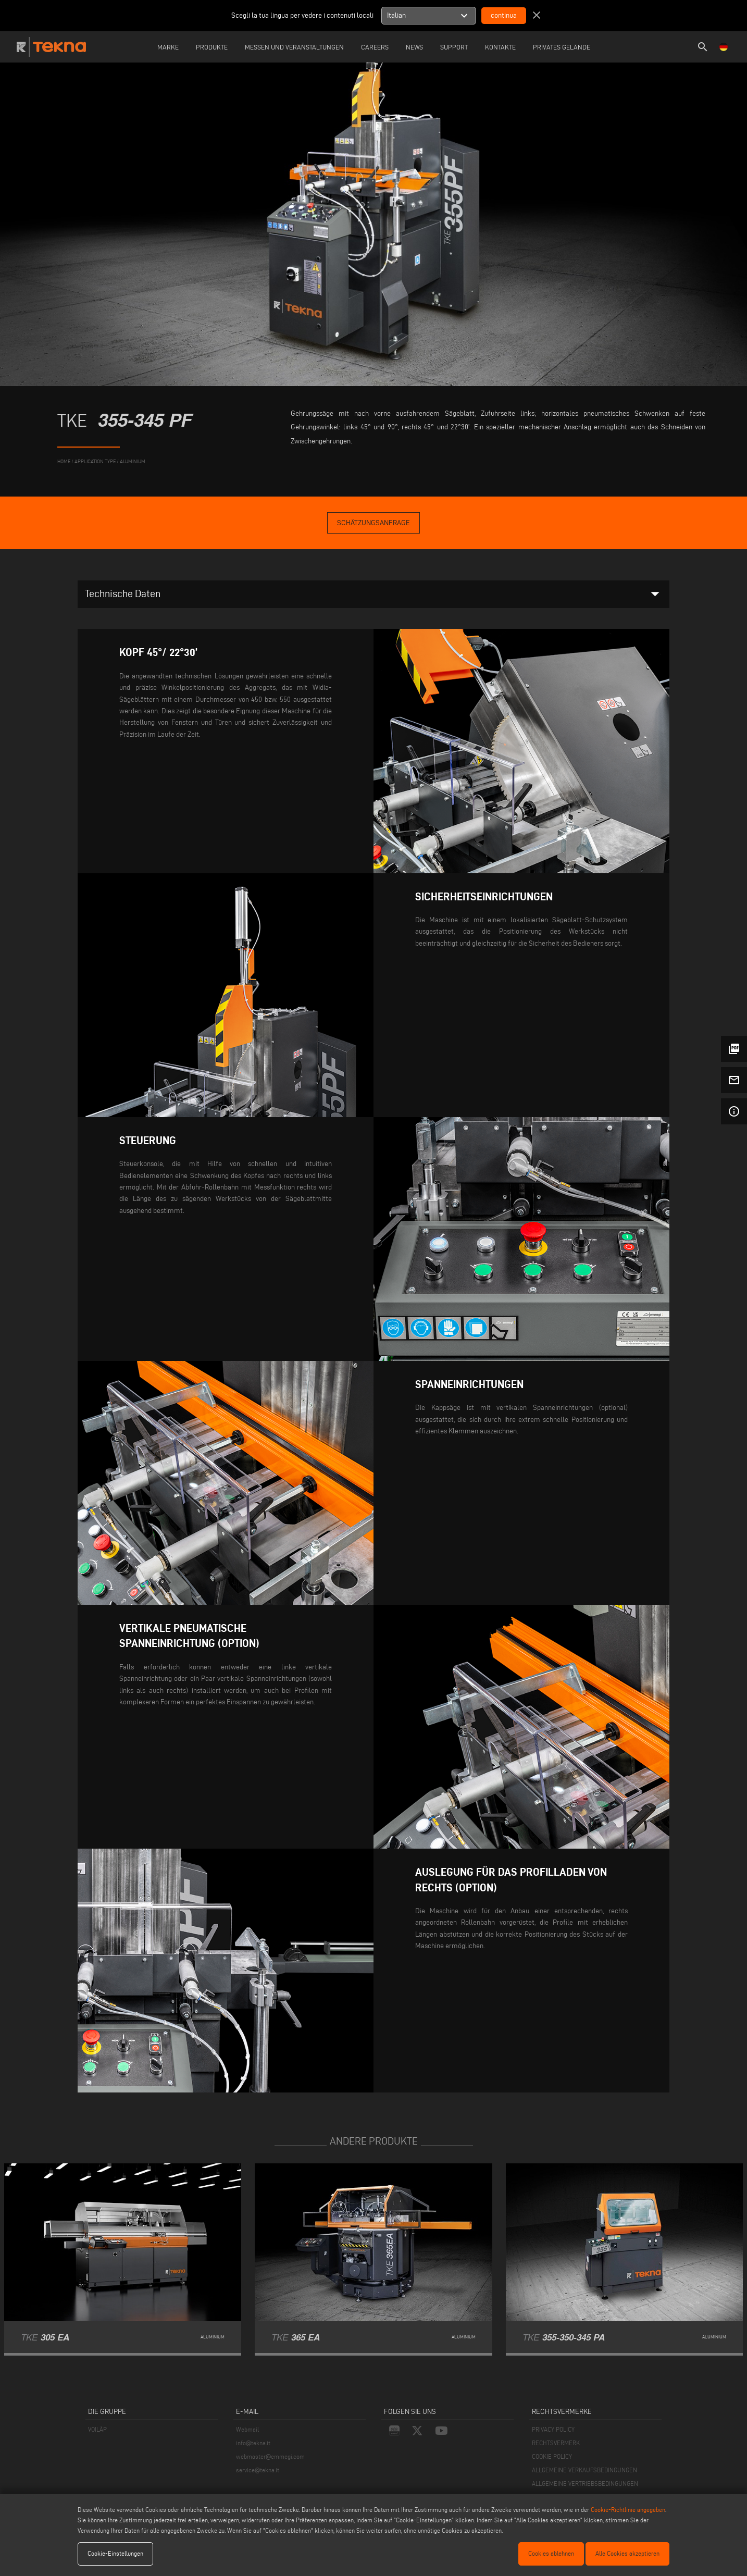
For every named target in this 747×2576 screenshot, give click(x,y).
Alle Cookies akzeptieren (627, 2553)
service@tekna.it (257, 2470)
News (414, 47)
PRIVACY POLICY (553, 2429)
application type (95, 461)
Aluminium (132, 461)
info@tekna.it (253, 2442)
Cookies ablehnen (551, 2553)
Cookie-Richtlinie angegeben (628, 2509)
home (63, 461)
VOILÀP (97, 2429)
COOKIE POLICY (552, 2456)
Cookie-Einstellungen (115, 2553)
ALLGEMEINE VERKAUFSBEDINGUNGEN (584, 2470)
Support (454, 47)
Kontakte (500, 47)
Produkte (212, 47)
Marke (168, 47)
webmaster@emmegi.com (270, 2456)
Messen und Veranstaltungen (294, 47)
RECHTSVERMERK (556, 2442)
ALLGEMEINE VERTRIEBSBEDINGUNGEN (585, 2483)
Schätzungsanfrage (373, 523)
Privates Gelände (561, 47)
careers (375, 47)
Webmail (247, 2429)
